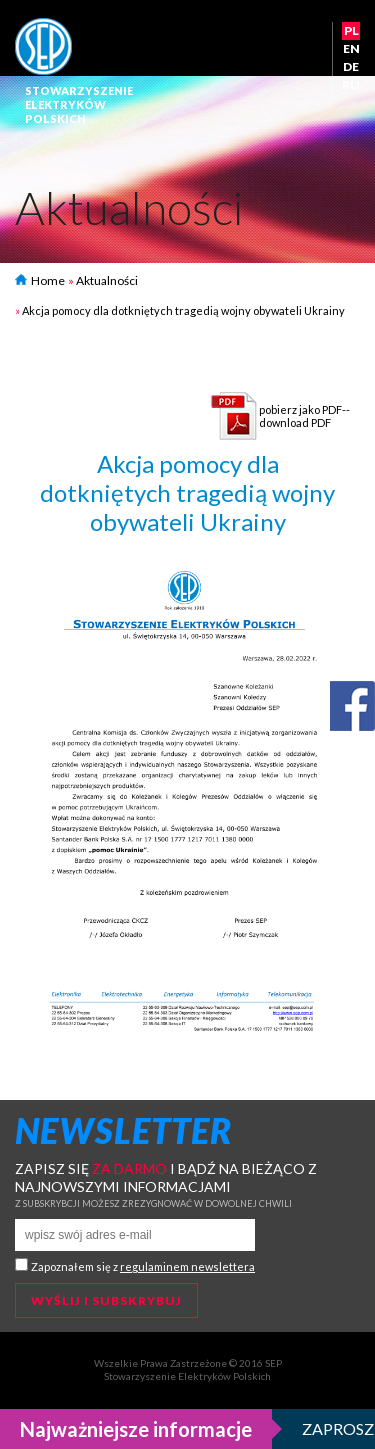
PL (351, 30)
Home (40, 280)
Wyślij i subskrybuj (106, 1300)
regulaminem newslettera (187, 1266)
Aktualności (107, 280)
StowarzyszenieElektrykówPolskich (79, 104)
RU (351, 84)
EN (351, 48)
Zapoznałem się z (143, 1266)
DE (351, 66)
